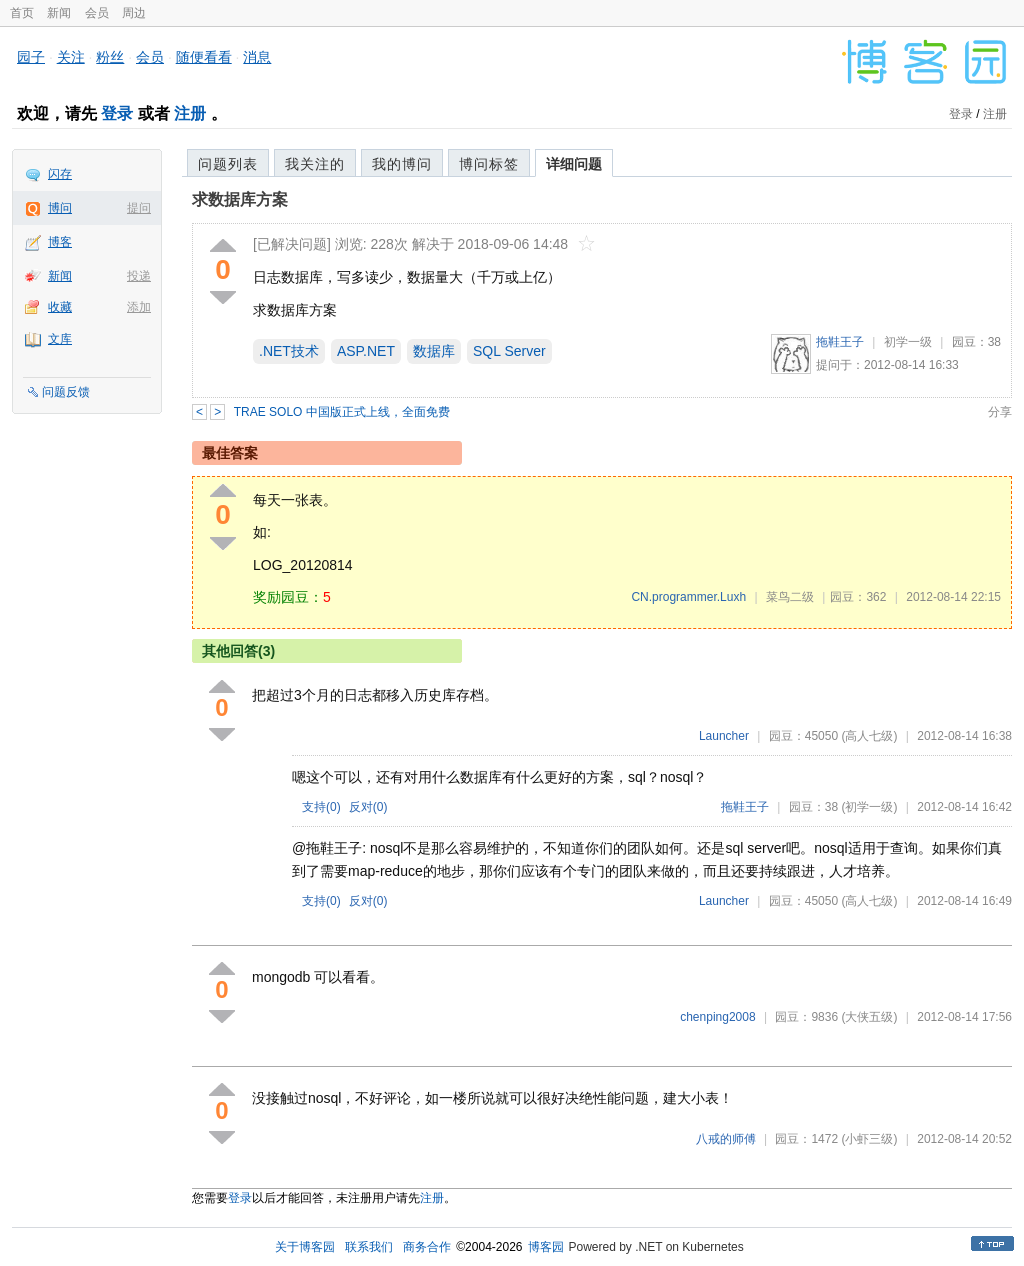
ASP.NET (366, 351)
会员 (97, 13)
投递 (139, 276)
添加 (139, 307)
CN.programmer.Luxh (688, 597)
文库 (60, 339)
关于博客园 (305, 1247)
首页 (22, 13)
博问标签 (489, 164)
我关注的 (315, 164)
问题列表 (228, 164)
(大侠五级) (869, 1017)
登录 (117, 113)
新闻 (59, 13)
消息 (257, 57)
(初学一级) (869, 807)
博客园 (546, 1247)
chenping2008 (717, 1017)
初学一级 (908, 342)
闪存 (60, 174)
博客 (60, 242)
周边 (134, 13)
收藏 (60, 307)
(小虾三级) (869, 1139)
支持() (321, 807)
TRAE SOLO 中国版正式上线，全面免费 (342, 412)
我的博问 (402, 164)
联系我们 (369, 1247)
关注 (71, 57)
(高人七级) (869, 736)
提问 (139, 208)
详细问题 (574, 164)
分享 (1000, 412)
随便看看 (204, 57)
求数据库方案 (240, 199)
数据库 (434, 351)
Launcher (724, 736)
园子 (31, 57)
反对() (368, 807)
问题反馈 (66, 392)
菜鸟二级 (790, 597)
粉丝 (110, 57)
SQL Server (509, 351)
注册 (190, 113)
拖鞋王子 (840, 342)
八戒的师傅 (726, 1139)
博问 (60, 208)
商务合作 (427, 1247)
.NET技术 (289, 351)
